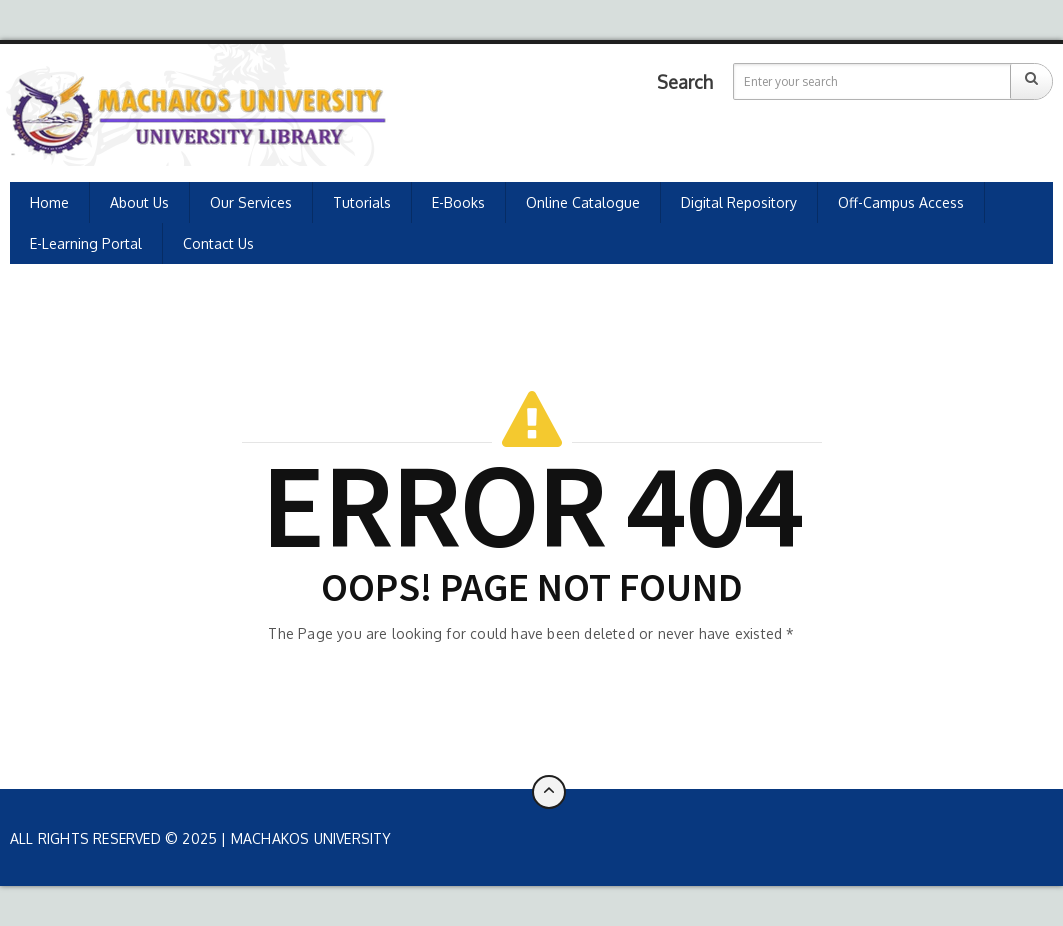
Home (49, 202)
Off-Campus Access (901, 202)
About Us (139, 202)
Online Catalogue (583, 202)
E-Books (458, 202)
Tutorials (362, 202)
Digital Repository (739, 202)
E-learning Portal (86, 243)
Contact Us (218, 243)
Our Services (251, 202)
